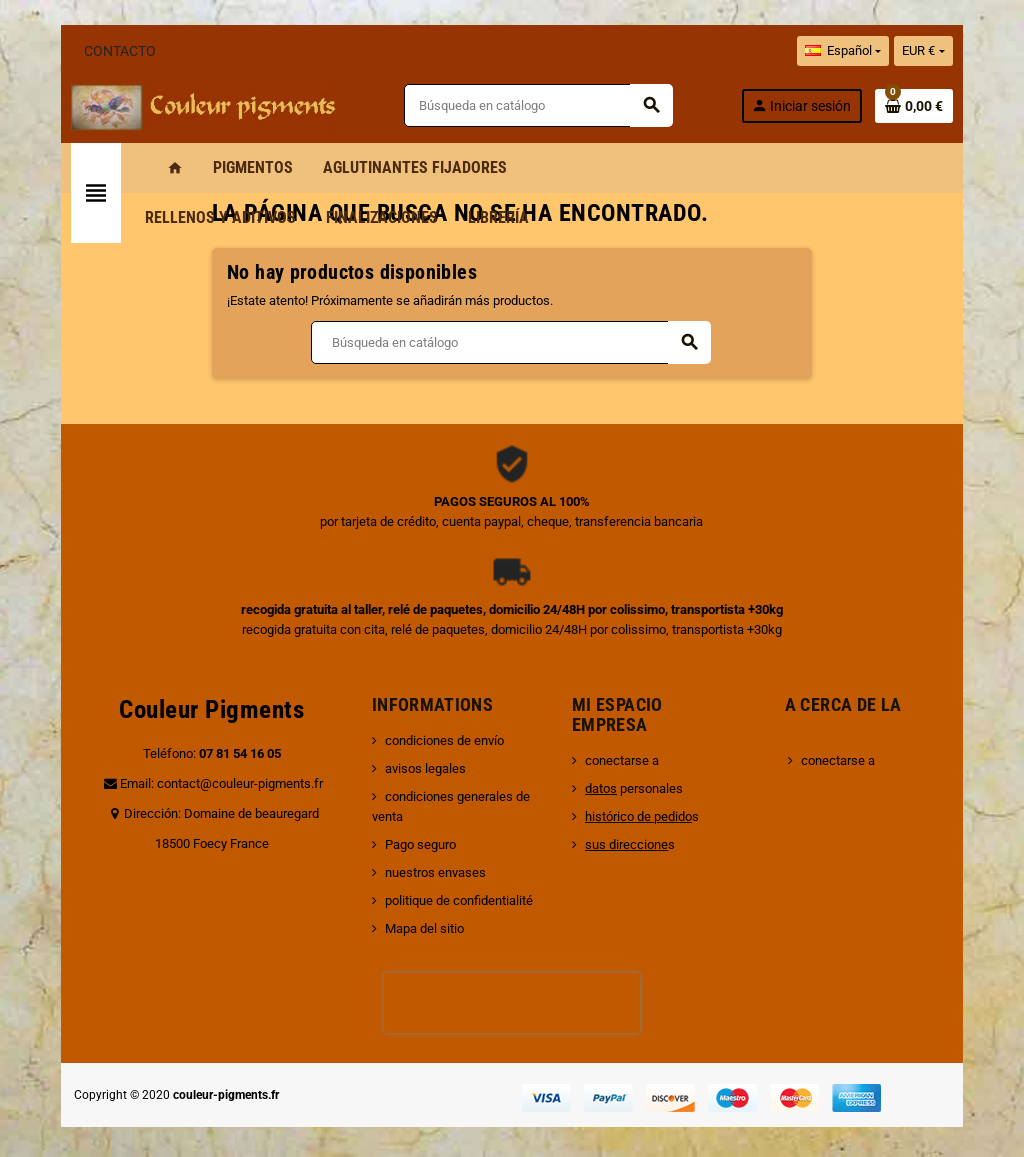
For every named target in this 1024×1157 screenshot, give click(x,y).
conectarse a (625, 760)
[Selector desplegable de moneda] (953, 51)
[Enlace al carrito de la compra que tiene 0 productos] (943, 106)
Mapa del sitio (414, 908)
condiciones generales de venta (464, 796)
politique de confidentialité (449, 880)
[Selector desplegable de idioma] (872, 51)
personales (637, 788)
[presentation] (512, 983)
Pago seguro (410, 824)
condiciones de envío (434, 740)
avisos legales (415, 768)
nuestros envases (425, 852)
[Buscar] (546, 105)
